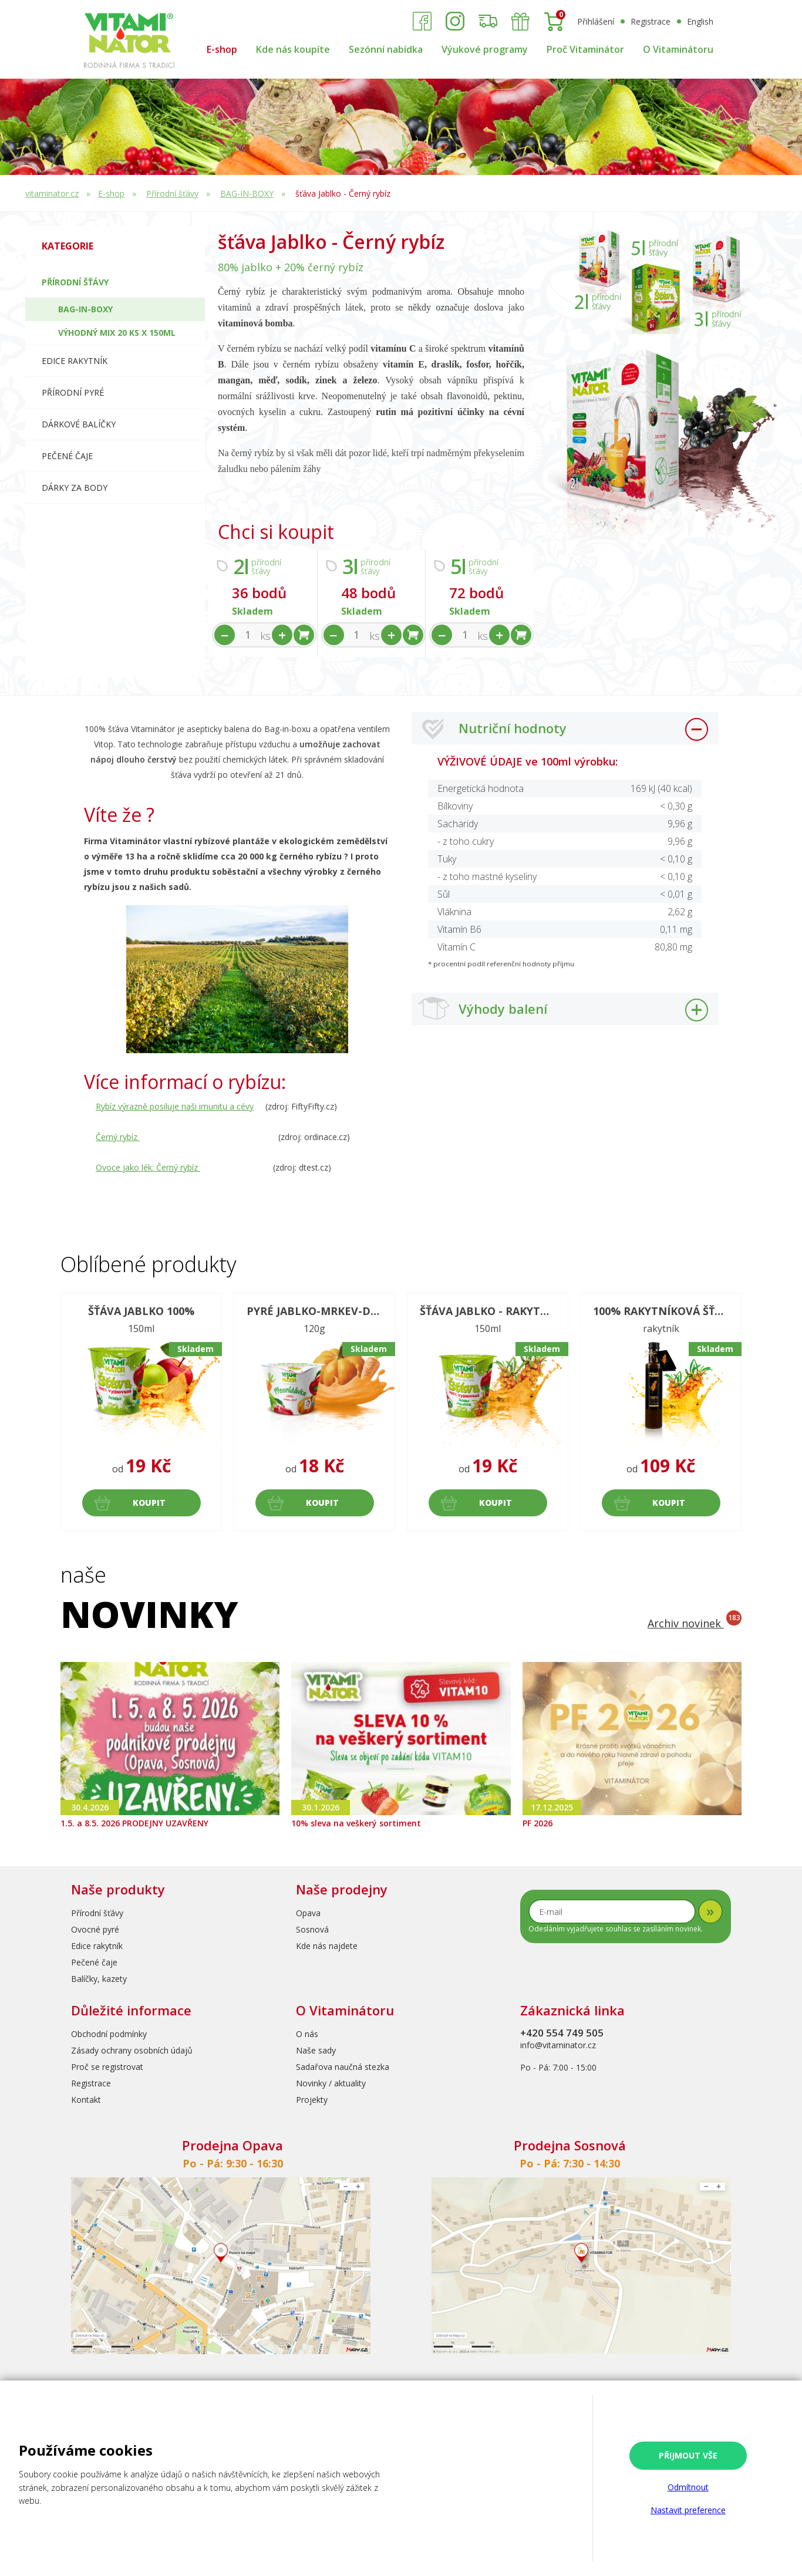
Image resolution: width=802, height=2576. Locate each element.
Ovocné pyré (95, 1929)
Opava (308, 1912)
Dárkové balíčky (79, 424)
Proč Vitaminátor (585, 49)
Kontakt (86, 2099)
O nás (307, 2033)
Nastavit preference (688, 2510)
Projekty (312, 2099)
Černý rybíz (118, 1136)
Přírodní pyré (73, 392)
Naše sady (316, 2050)
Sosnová (312, 1929)
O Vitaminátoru (678, 49)
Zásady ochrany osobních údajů (132, 2050)
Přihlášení (595, 21)
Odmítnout (688, 2487)
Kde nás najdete (327, 1945)
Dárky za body (74, 487)
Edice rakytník (97, 1945)
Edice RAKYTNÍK (74, 360)
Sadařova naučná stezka (342, 2066)
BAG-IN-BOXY (247, 193)
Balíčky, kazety (99, 1978)
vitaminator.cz (52, 193)
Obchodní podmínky (109, 2033)
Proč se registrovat (107, 2066)
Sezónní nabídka (386, 49)
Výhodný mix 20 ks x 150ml (117, 332)
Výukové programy (485, 49)
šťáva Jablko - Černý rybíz (342, 193)
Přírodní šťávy (172, 193)
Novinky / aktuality (331, 2083)
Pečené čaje (67, 455)
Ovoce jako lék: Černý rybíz (148, 1167)
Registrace (650, 21)
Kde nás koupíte (293, 49)
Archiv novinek (695, 1623)
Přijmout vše (688, 2455)
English (700, 21)
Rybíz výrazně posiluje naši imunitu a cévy (175, 1106)
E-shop (222, 49)
